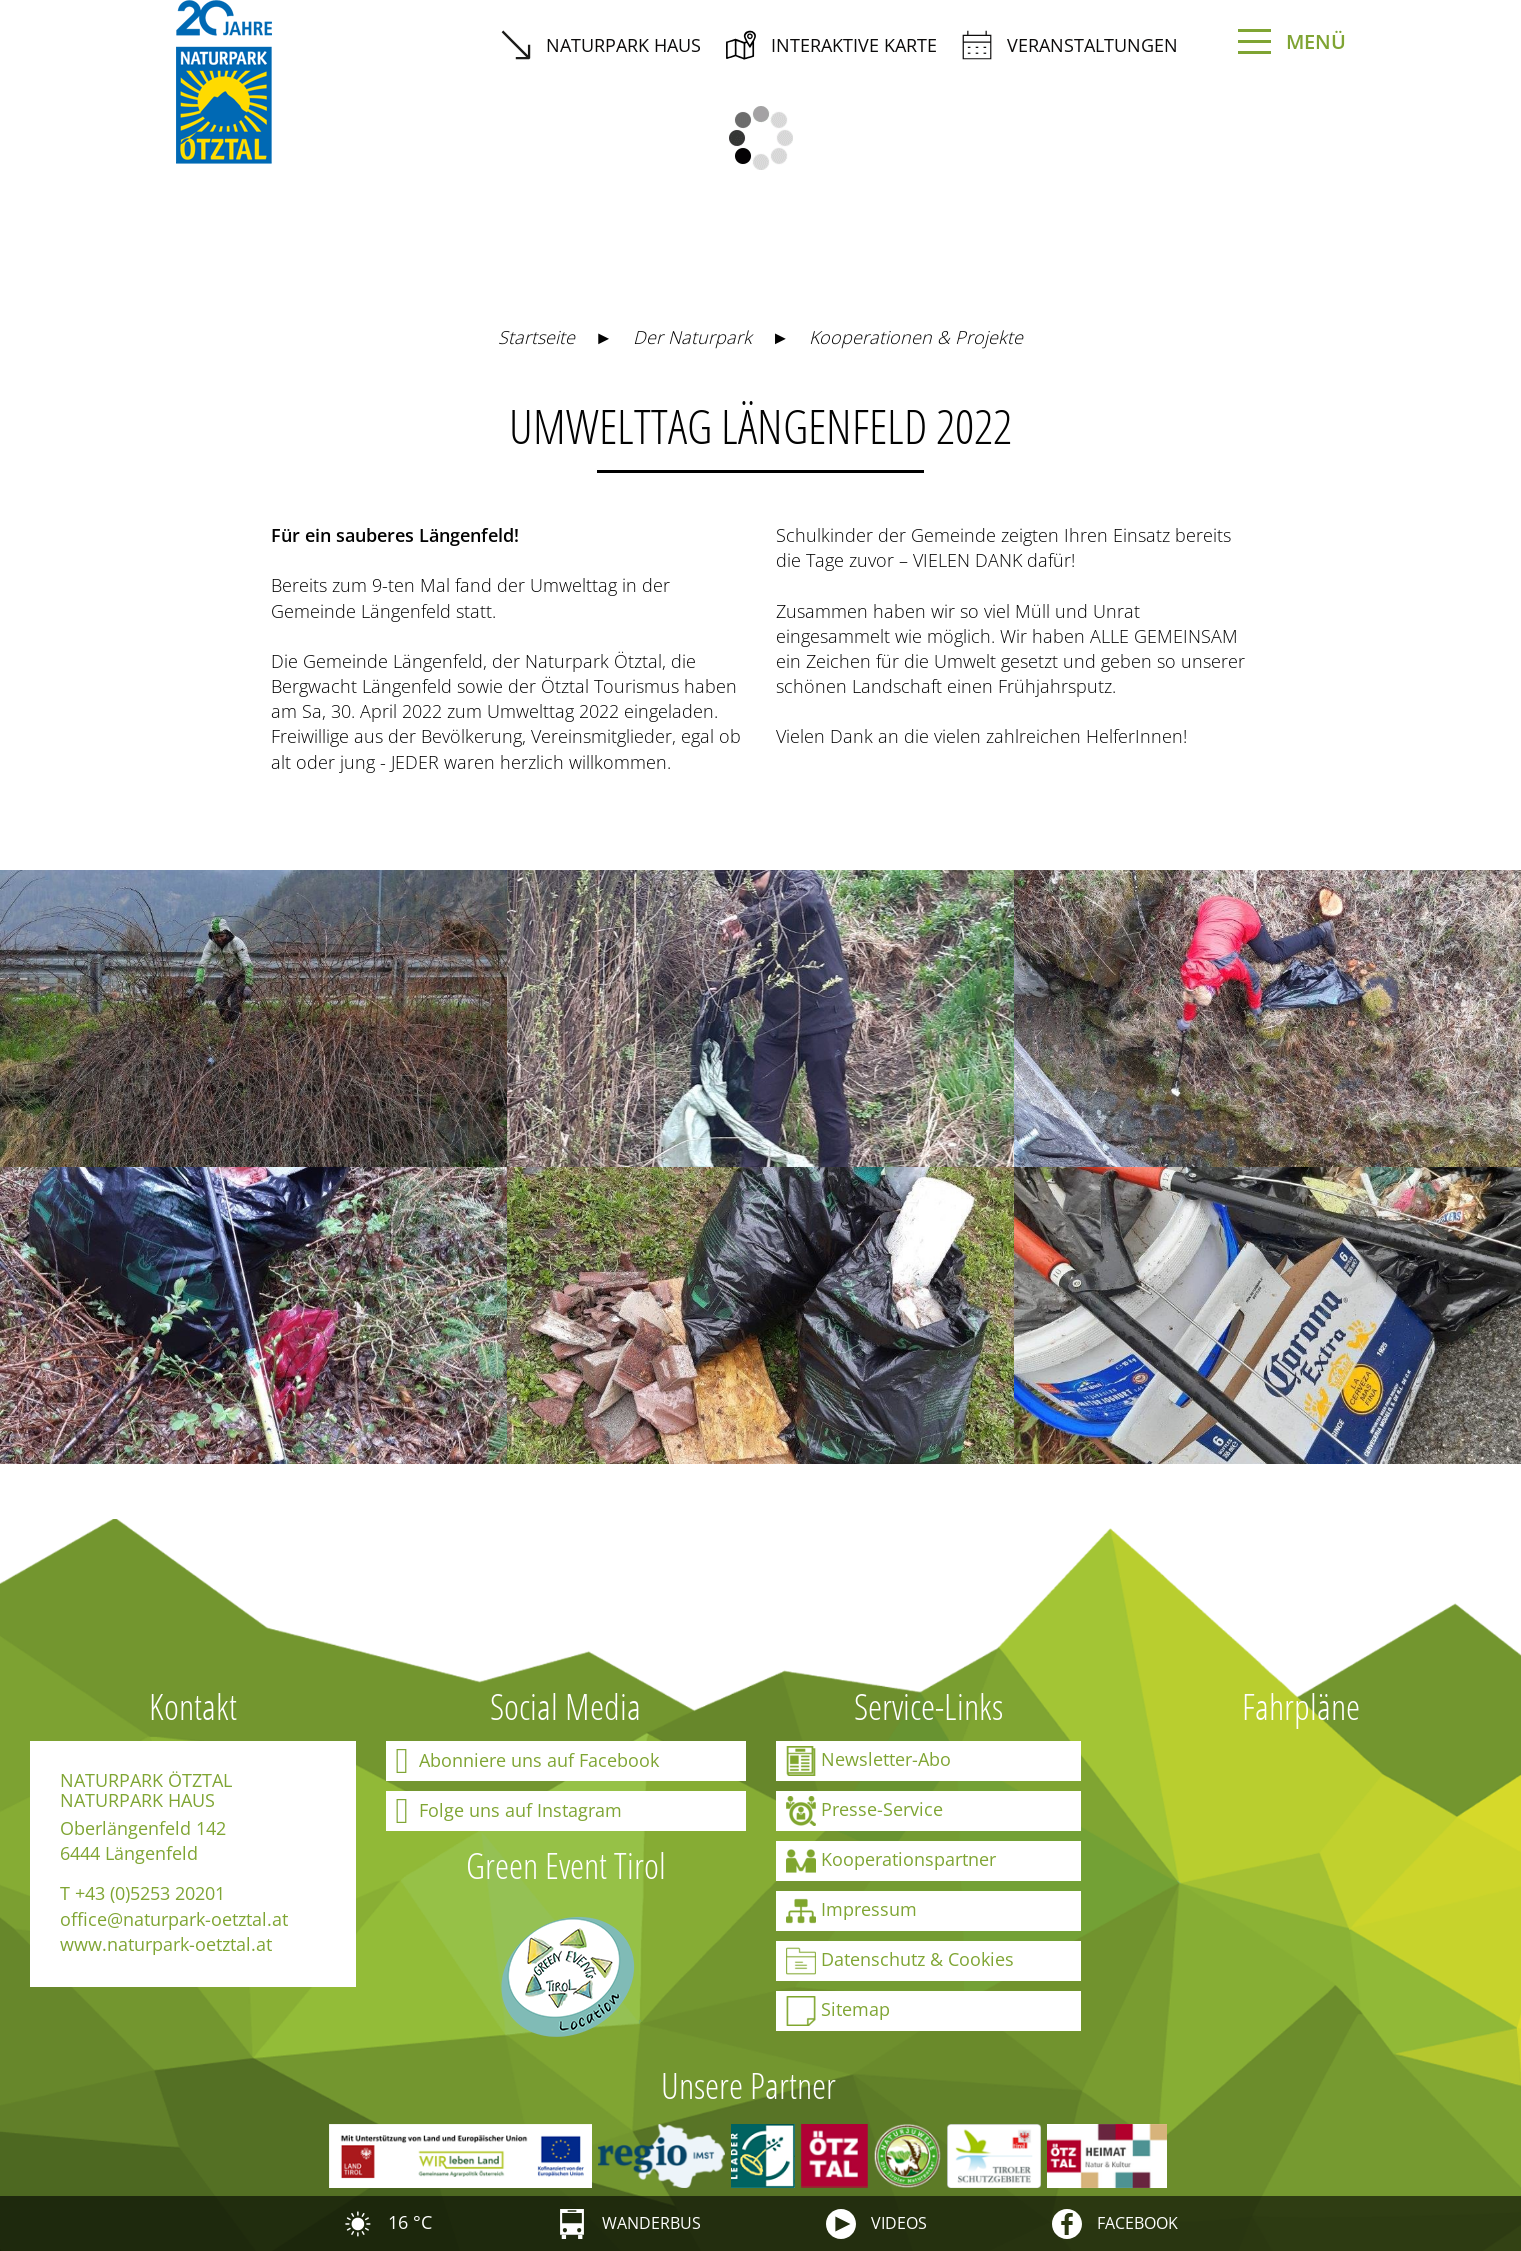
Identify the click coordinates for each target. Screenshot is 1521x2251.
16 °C (387, 2222)
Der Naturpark (692, 337)
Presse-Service (864, 1811)
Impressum (851, 1911)
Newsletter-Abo (868, 1761)
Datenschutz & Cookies (900, 1961)
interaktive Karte (831, 45)
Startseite (536, 337)
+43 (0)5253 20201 (150, 1893)
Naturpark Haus (601, 45)
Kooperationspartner (891, 1861)
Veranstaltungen (1070, 45)
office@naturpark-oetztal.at (174, 1919)
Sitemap (838, 2011)
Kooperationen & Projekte (916, 337)
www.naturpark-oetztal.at (166, 1944)
